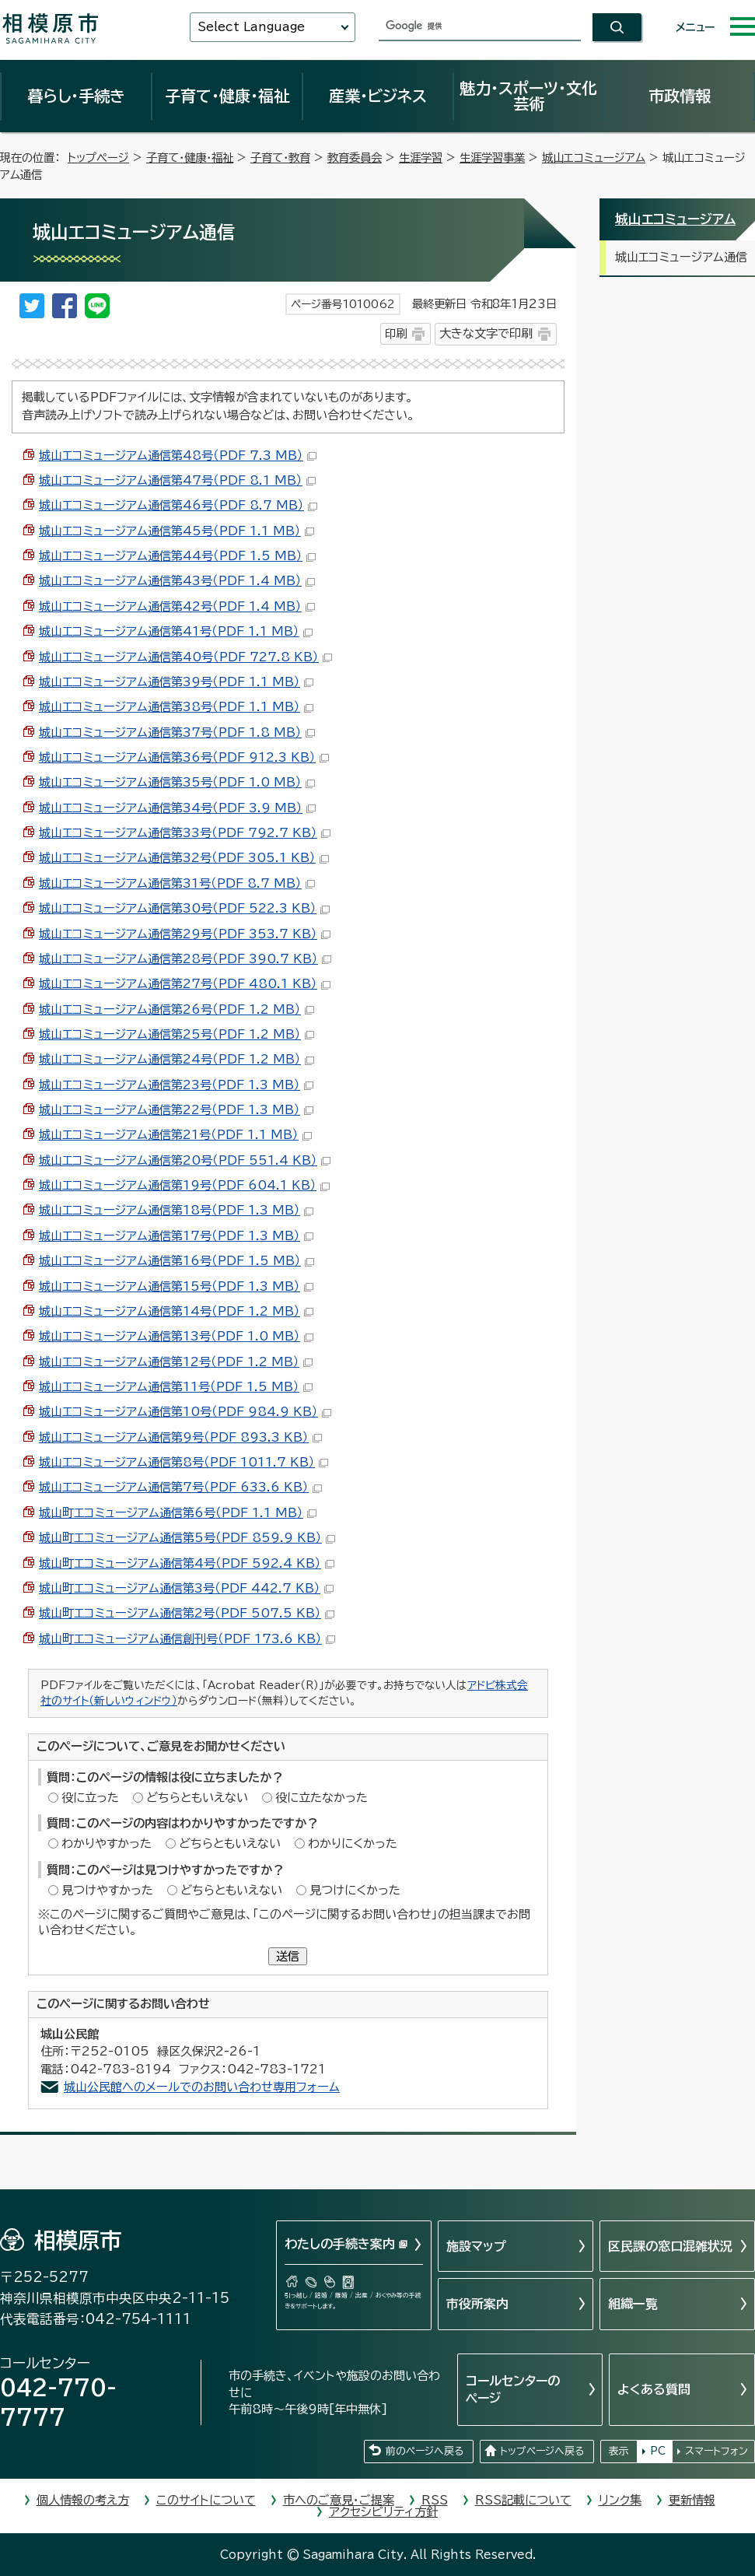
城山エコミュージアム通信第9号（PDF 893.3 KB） (180, 1437)
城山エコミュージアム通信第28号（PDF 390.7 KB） (185, 959)
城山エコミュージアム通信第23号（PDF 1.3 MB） (176, 1085)
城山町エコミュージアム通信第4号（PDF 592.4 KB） (186, 1563)
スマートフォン (716, 2451)
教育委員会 (354, 157)
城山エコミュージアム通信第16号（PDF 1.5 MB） (176, 1261)
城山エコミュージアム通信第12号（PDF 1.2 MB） (176, 1362)
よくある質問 (653, 2389)
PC (658, 2451)
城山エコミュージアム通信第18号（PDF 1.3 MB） (176, 1210)
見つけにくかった (354, 1890)
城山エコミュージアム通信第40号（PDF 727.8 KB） (185, 657)
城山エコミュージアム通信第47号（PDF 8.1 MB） (177, 480)
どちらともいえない (197, 1797)
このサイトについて (206, 2500)
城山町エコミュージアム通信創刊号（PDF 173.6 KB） (187, 1639)
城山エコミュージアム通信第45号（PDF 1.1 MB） (176, 531)
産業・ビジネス (378, 95)
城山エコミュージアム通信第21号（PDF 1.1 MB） (175, 1135)
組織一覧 (633, 2303)
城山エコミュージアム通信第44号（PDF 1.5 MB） (177, 556)
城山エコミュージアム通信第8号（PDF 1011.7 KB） (183, 1462)
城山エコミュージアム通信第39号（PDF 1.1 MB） (176, 682)
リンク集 (620, 2500)
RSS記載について (523, 2500)
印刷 (396, 333)
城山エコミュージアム (593, 157)
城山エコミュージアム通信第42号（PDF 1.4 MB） (177, 606)
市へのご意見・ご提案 (338, 2500)
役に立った (90, 1797)
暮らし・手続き (76, 95)
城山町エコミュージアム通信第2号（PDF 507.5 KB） (186, 1613)
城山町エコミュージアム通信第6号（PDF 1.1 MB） (177, 1513)
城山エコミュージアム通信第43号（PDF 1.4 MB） (177, 581)
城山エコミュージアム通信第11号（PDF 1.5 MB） (176, 1387)
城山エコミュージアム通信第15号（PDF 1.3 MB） (176, 1286)
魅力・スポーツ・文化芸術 (528, 95)
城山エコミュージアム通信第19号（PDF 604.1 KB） (184, 1185)
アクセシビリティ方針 (383, 2512)
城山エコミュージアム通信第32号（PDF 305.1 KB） (184, 858)
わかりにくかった (352, 1843)
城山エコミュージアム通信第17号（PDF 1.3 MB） (176, 1236)
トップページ (98, 157)
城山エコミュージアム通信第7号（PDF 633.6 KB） (180, 1487)
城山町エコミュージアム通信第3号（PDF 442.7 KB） (186, 1588)
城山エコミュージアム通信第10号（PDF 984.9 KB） (185, 1412)
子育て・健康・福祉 (227, 95)
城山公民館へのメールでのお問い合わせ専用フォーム (202, 2087)
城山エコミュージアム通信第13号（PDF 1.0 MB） (176, 1336)
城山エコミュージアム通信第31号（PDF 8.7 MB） (177, 883)
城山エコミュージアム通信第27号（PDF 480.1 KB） (184, 984)
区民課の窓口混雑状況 (670, 2246)
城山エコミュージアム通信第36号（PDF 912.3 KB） (184, 757)
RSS (434, 2500)
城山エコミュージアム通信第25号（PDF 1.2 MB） (176, 1034)
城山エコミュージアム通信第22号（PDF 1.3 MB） (176, 1110)
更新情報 (692, 2500)
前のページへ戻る (424, 2451)
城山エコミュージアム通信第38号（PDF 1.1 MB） (176, 707)
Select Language (251, 27)
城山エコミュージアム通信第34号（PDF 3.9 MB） (177, 808)
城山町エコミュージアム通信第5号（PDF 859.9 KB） (187, 1538)
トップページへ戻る (542, 2451)
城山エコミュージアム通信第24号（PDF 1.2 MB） (176, 1059)
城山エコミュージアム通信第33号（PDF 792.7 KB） (184, 833)
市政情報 (679, 95)
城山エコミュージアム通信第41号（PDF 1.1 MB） (176, 631)
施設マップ (476, 2246)
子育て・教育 (280, 157)
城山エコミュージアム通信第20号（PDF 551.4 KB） (184, 1160)
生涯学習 (420, 157)
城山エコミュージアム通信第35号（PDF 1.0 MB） (177, 782)
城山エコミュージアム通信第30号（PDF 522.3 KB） (184, 908)
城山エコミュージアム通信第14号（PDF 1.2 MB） (176, 1311)
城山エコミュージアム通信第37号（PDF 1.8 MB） (177, 732)
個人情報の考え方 (83, 2500)
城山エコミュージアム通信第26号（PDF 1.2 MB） (176, 1009)
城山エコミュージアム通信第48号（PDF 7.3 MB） (177, 455)
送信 (287, 1956)
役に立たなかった (321, 1797)
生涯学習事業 (492, 157)
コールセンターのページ (513, 2389)
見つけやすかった (107, 1890)
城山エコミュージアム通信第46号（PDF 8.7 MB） (178, 505)
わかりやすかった (106, 1843)
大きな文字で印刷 (486, 333)
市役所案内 (477, 2303)
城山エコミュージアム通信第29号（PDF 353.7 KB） (184, 934)
